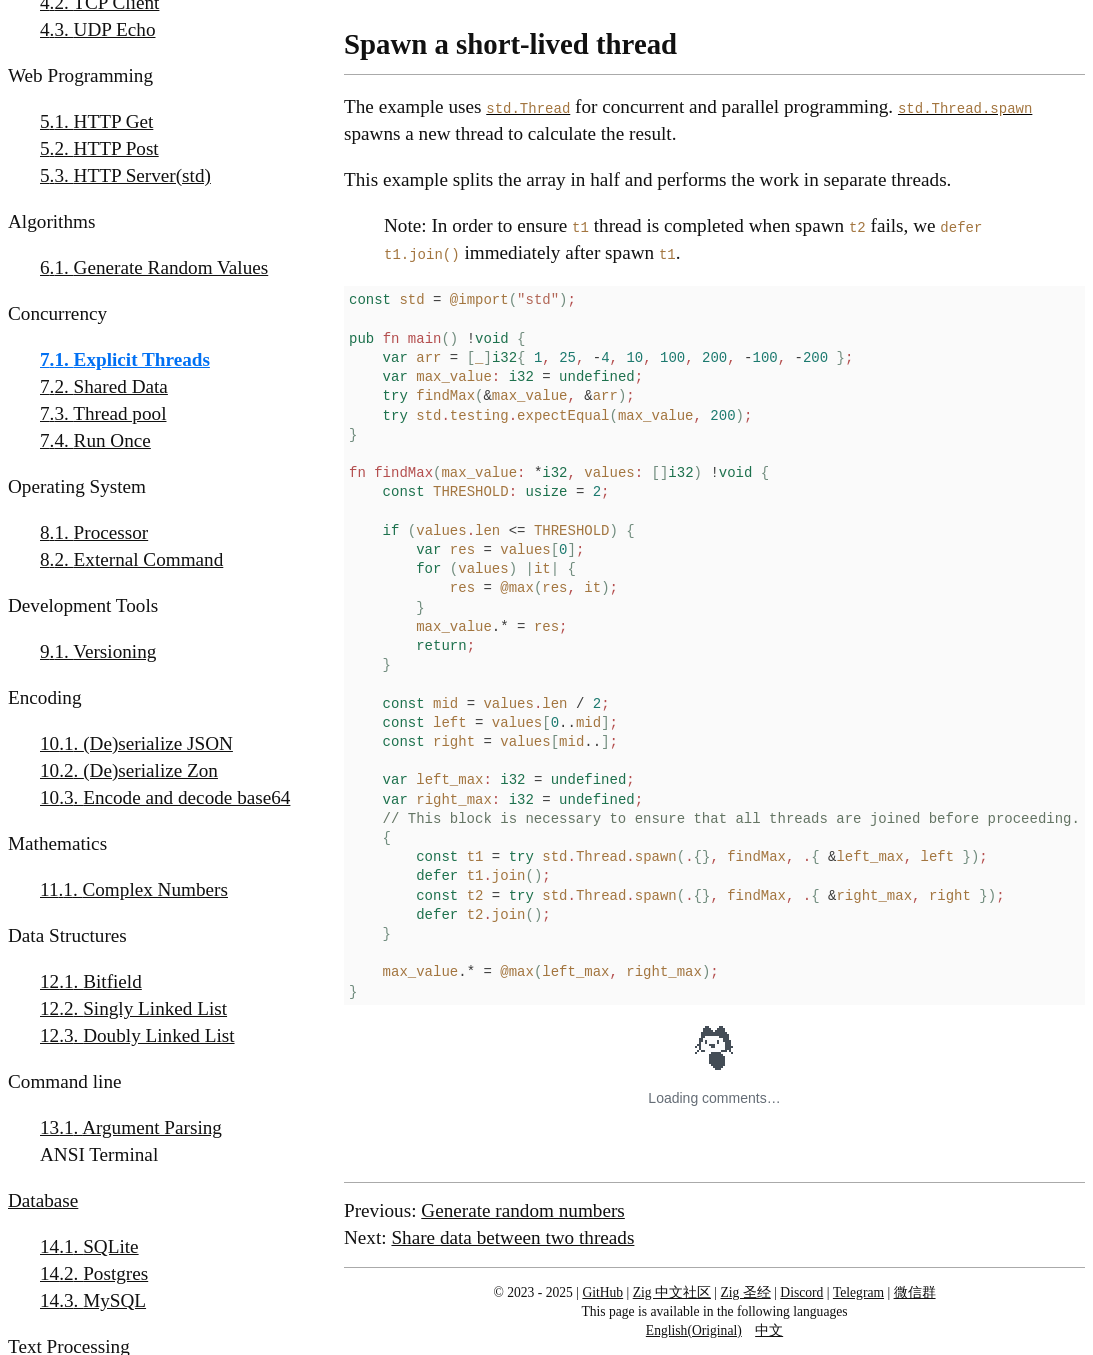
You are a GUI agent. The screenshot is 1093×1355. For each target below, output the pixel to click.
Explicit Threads (142, 359)
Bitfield (112, 981)
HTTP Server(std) (142, 175)
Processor (111, 532)
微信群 (915, 1292)
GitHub (602, 1292)
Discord (801, 1292)
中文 (769, 1330)
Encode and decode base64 (186, 797)
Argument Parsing (152, 1127)
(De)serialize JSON (158, 743)
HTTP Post (116, 148)
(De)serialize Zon (150, 770)
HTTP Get (114, 121)
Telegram (858, 1292)
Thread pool (119, 413)
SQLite (110, 1246)
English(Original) (694, 1330)
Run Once (112, 440)
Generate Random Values (171, 267)
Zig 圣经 (746, 1292)
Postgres (115, 1273)
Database (43, 1200)
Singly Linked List (155, 1008)
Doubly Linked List (158, 1035)
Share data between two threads (512, 1237)
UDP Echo (115, 29)
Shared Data (121, 386)
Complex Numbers (155, 889)
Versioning (114, 651)
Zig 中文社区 (672, 1292)
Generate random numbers (523, 1210)
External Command (149, 559)
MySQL (114, 1300)
